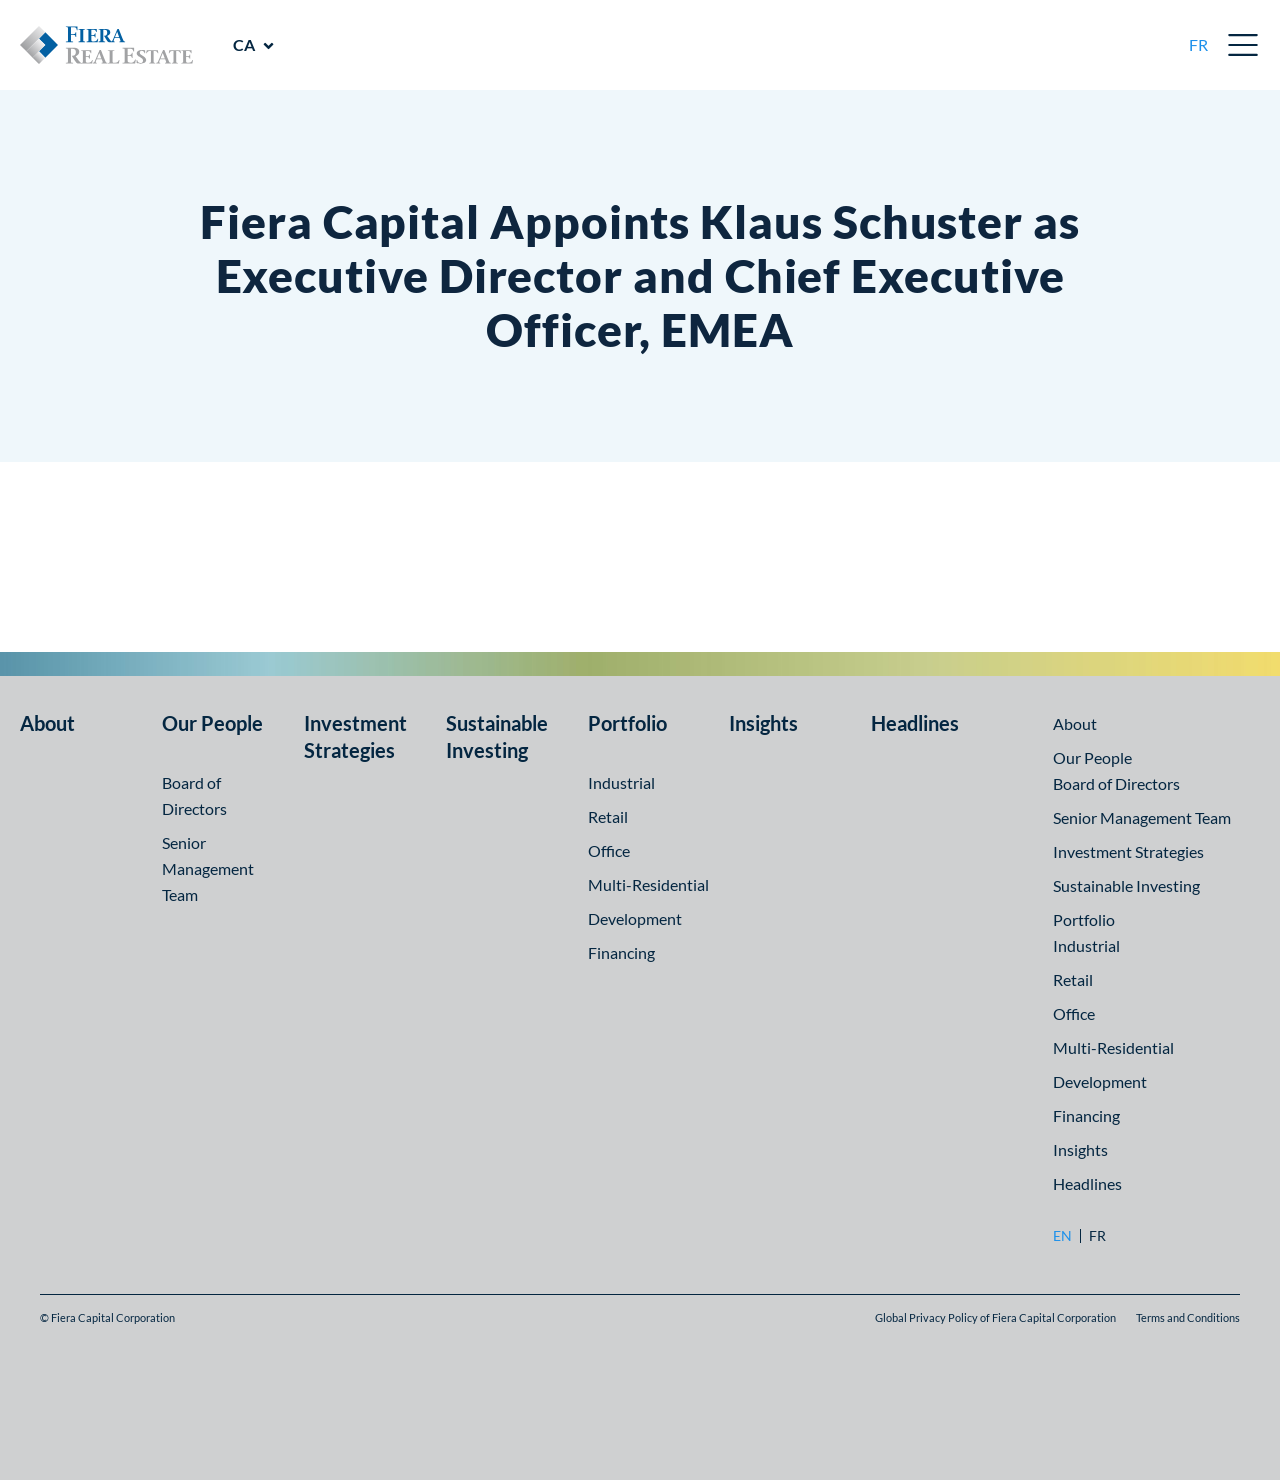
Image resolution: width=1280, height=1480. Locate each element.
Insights (763, 723)
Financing (621, 952)
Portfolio (627, 723)
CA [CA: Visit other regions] (244, 44)
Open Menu (1244, 45)
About (47, 723)
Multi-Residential (648, 884)
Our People (212, 723)
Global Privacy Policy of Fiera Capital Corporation (995, 1317)
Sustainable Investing (1126, 885)
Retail (608, 816)
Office (609, 850)
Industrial (621, 782)
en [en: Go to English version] (1062, 1236)
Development (635, 918)
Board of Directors (1116, 783)
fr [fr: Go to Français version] (1198, 44)
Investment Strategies (1128, 851)
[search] (1153, 45)
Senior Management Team (208, 868)
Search (1153, 45)
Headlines (915, 723)
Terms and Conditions (1188, 1317)
